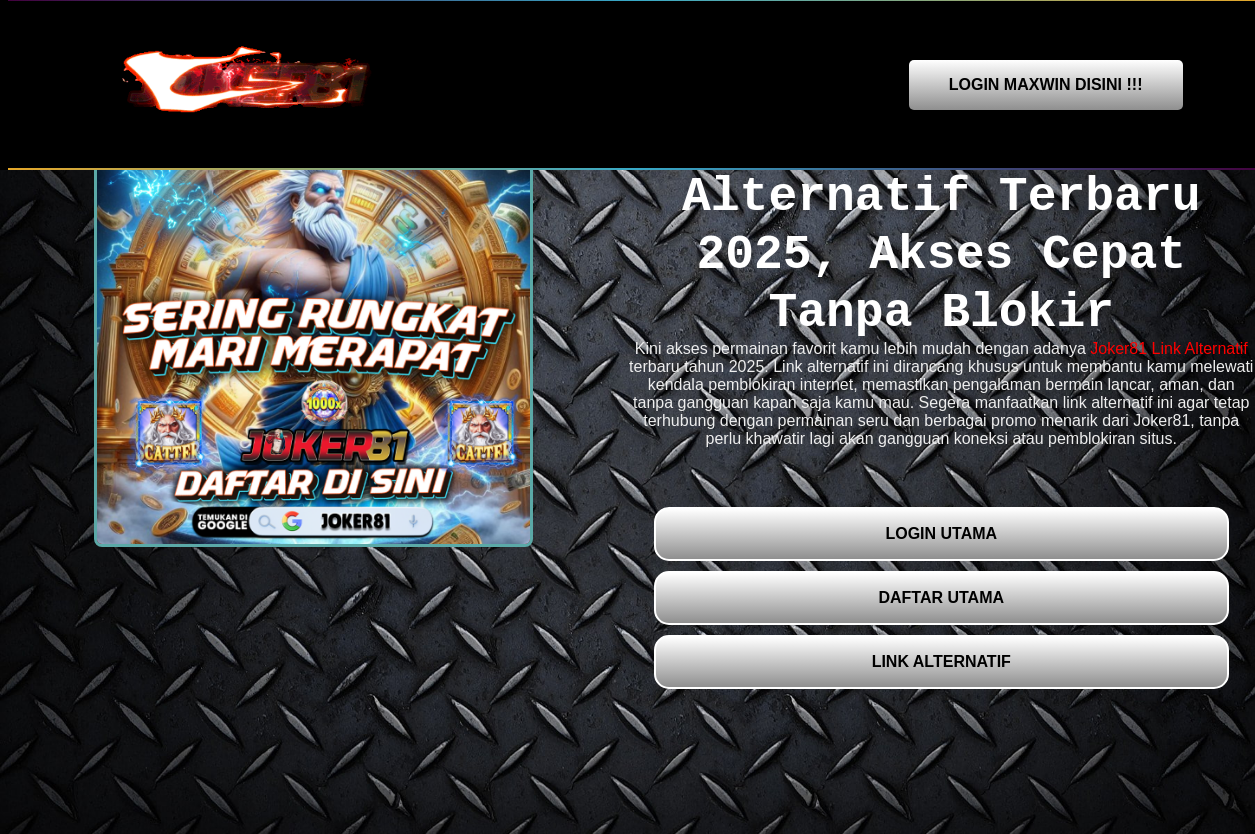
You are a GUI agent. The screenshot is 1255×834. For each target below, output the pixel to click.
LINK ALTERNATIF (941, 661)
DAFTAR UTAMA (941, 597)
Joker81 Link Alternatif (1168, 348)
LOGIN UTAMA (941, 533)
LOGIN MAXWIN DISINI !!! (1046, 84)
